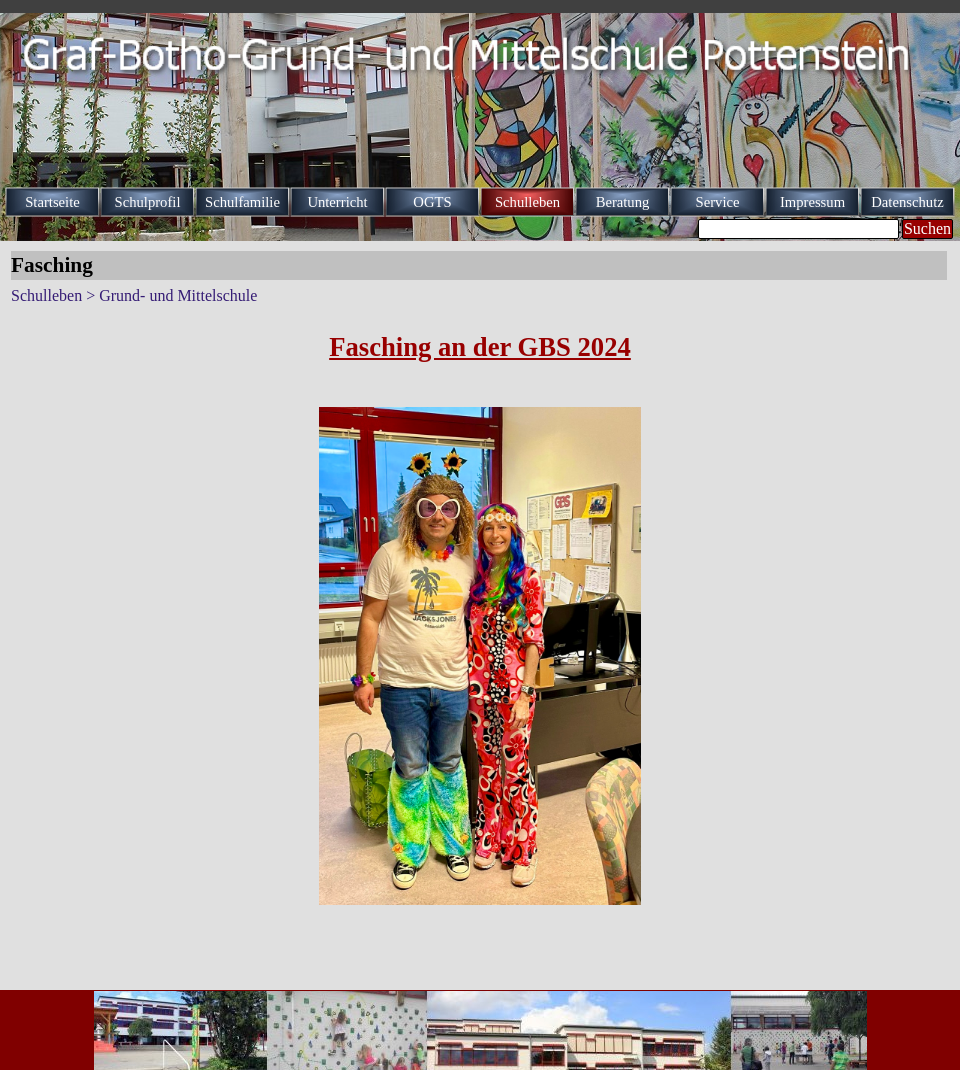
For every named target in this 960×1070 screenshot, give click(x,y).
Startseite (52, 202)
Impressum (812, 202)
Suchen (927, 228)
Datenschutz (907, 202)
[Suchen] (798, 229)
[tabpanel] (480, 347)
